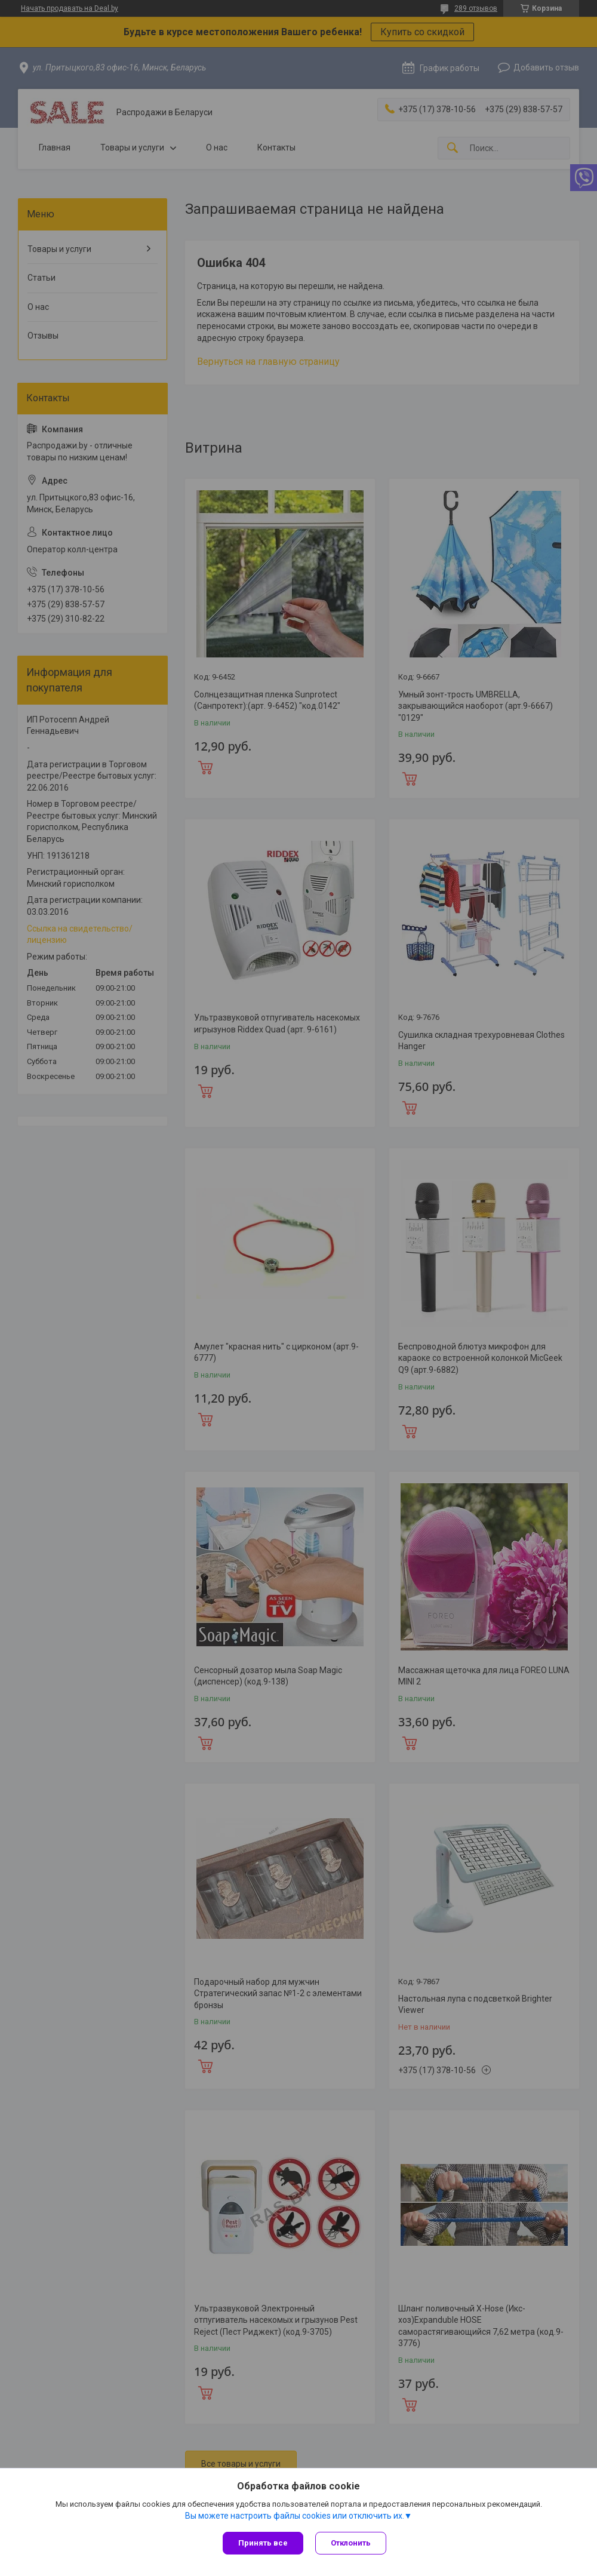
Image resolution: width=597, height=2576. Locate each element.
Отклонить (351, 2542)
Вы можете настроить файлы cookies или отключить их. (294, 2515)
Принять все (263, 2542)
